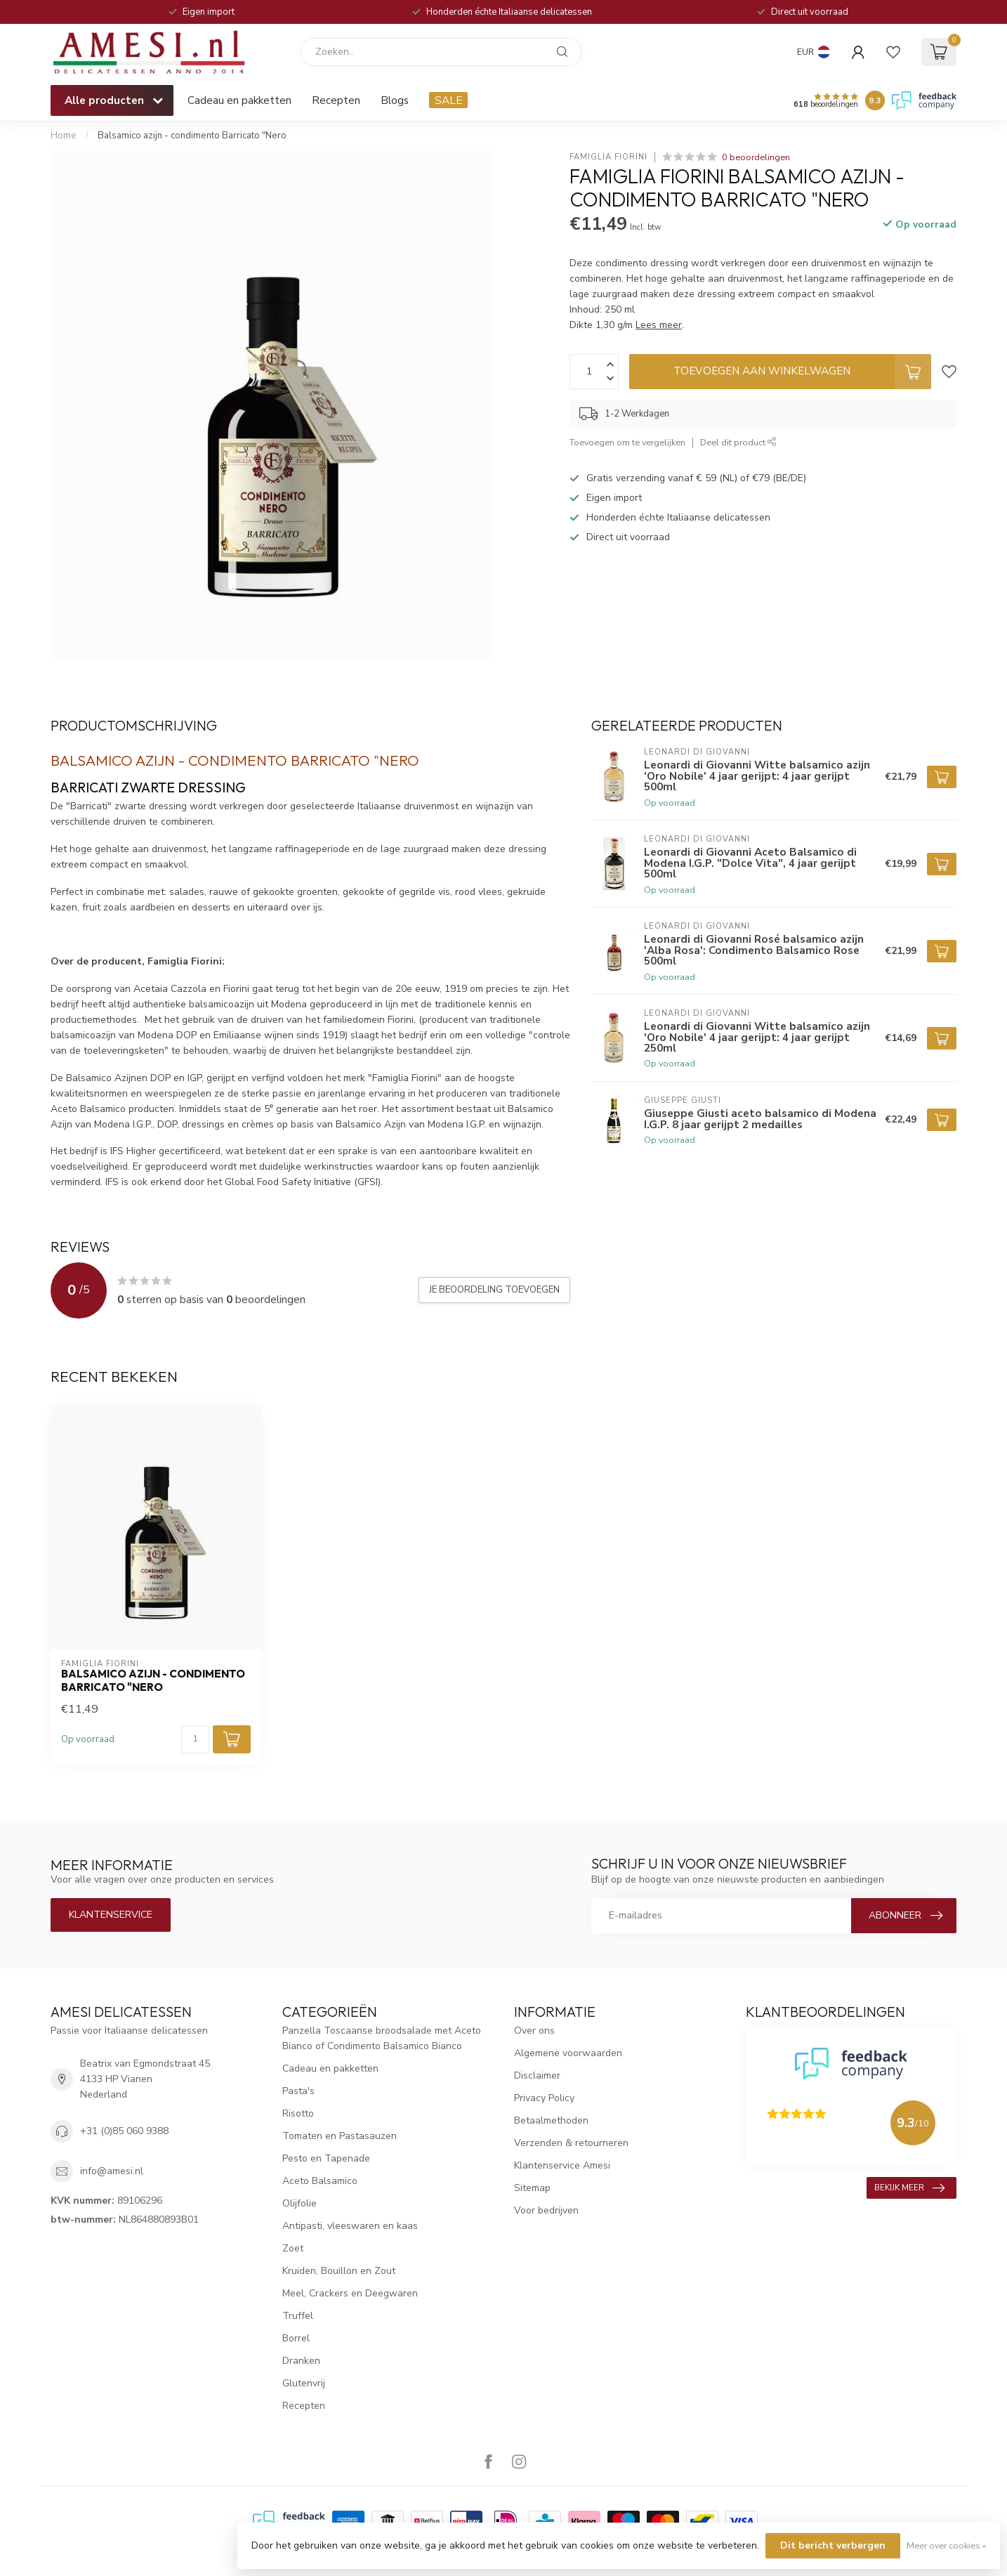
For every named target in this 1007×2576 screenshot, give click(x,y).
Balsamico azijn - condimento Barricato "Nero (192, 135)
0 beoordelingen (756, 157)
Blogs (395, 100)
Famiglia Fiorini (608, 157)
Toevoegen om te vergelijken (627, 442)
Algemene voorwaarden (568, 2053)
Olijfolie (299, 2203)
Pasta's (298, 2091)
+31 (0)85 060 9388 (124, 2131)
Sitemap (532, 2188)
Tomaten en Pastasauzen (339, 2136)
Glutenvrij (303, 2383)
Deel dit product (738, 442)
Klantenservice (110, 1914)
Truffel (297, 2315)
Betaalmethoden (551, 2120)
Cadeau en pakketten (239, 100)
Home (64, 135)
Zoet (292, 2248)
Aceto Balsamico (319, 2181)
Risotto (298, 2113)
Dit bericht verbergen (833, 2545)
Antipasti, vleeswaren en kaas (350, 2225)
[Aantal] (195, 1739)
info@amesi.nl (111, 2171)
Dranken (301, 2360)
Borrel (296, 2338)
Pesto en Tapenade (326, 2158)
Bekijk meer (909, 2188)
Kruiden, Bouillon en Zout (338, 2270)
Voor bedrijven (546, 2210)
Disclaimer (537, 2075)
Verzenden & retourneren (571, 2143)
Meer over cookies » (946, 2545)
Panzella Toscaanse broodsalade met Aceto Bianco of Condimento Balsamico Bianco (381, 2038)
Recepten (336, 100)
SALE (448, 100)
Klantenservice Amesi (562, 2165)
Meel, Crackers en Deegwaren (350, 2293)
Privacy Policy (544, 2098)
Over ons (534, 2030)
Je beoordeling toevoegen (494, 1289)
